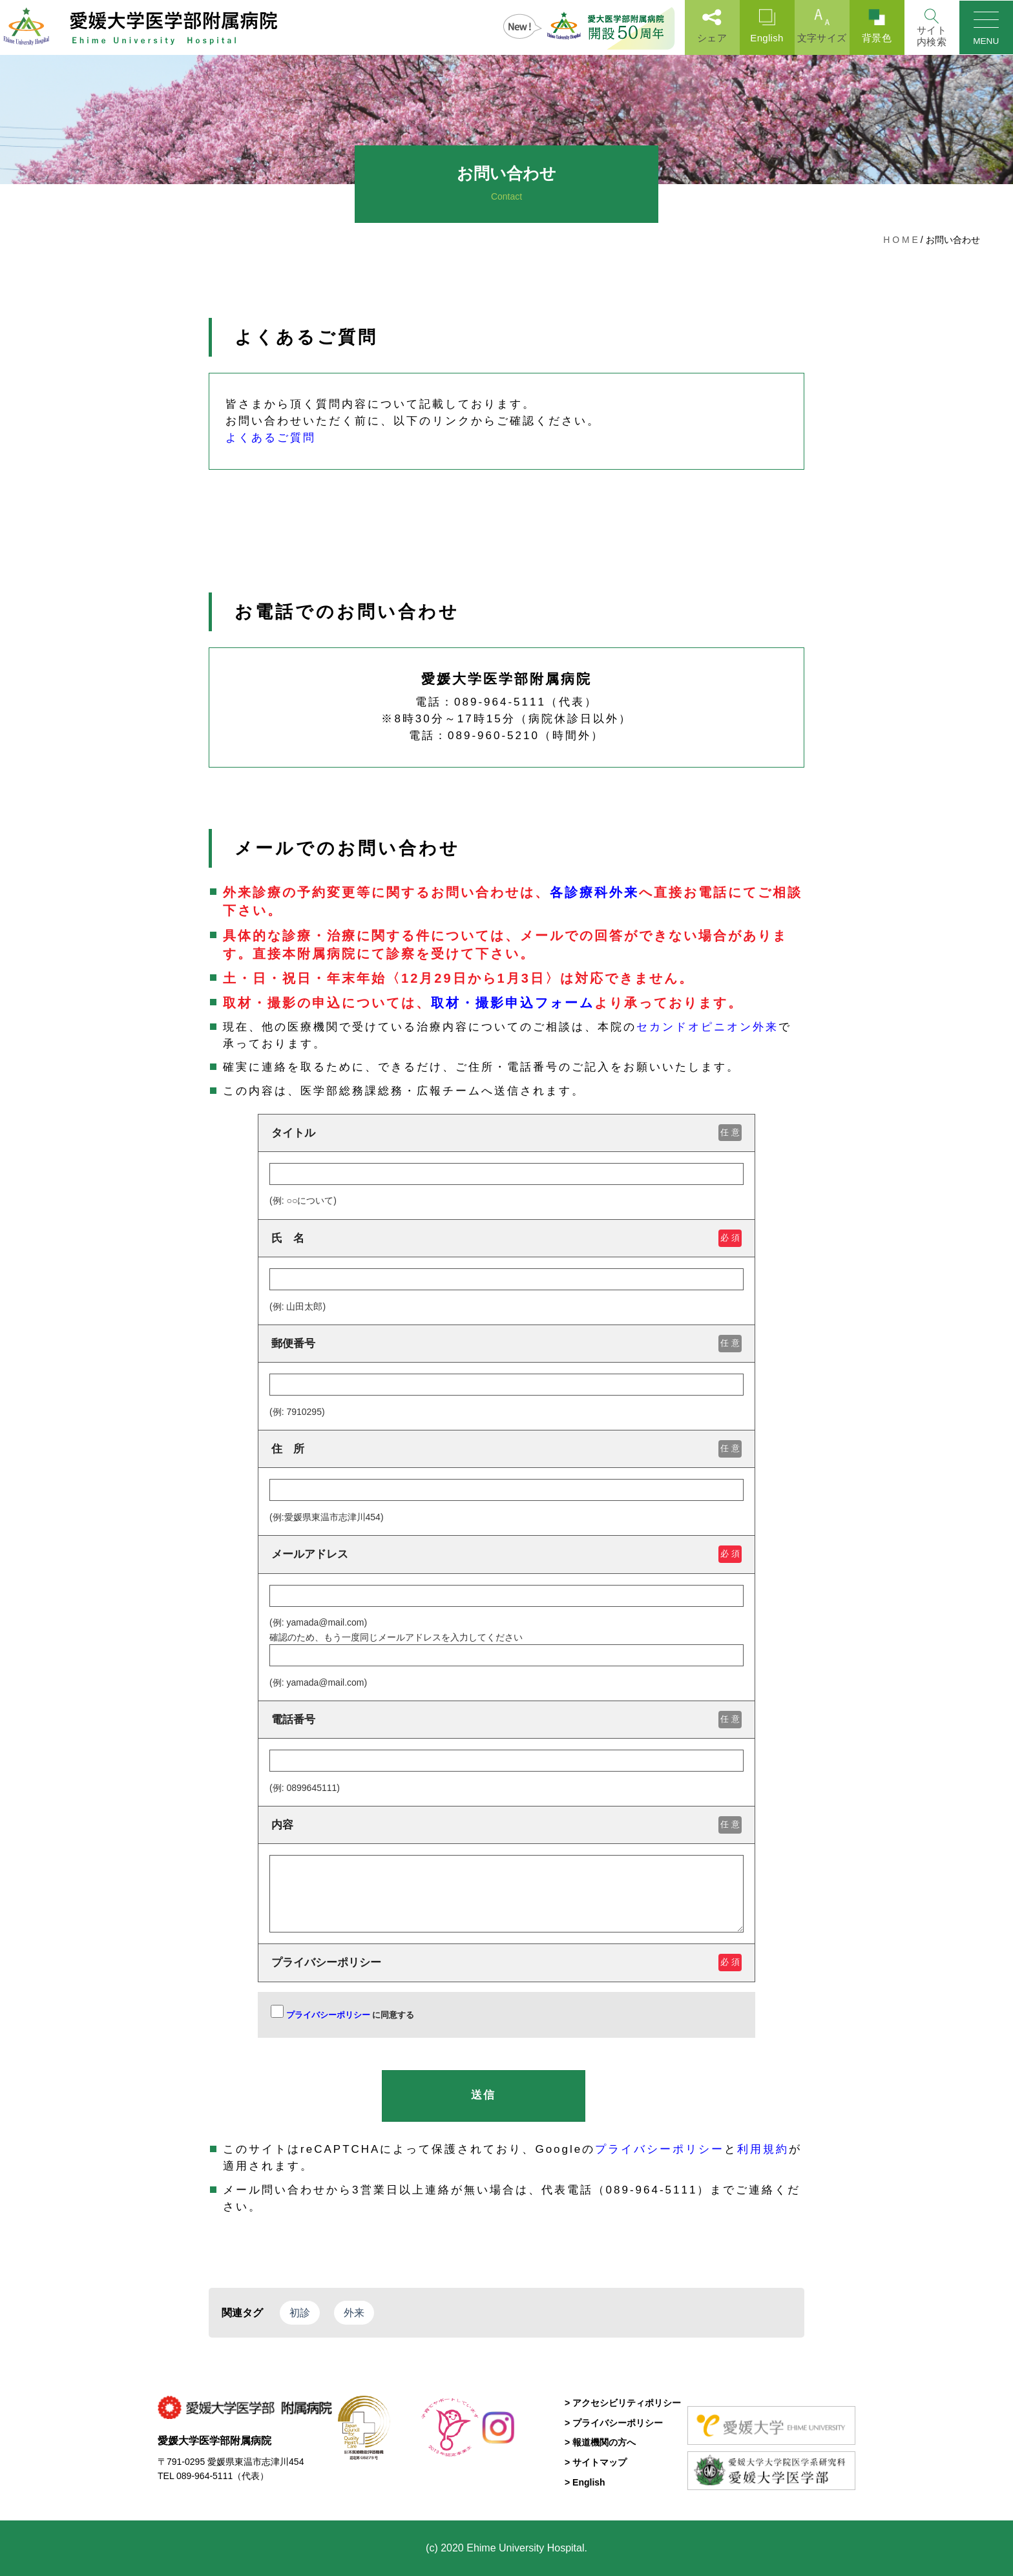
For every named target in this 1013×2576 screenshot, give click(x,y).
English (765, 26)
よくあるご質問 (270, 438)
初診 (299, 2312)
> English (585, 2482)
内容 (506, 1825)
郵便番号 (506, 1343)
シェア (711, 26)
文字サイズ (820, 26)
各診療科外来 (594, 892)
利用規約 (763, 2149)
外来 (354, 2312)
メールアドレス (506, 1554)
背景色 (875, 26)
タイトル (506, 1133)
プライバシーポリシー (506, 1962)
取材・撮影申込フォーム (512, 1003)
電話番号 (506, 1719)
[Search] (930, 27)
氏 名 (506, 1238)
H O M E (900, 240)
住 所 (506, 1449)
